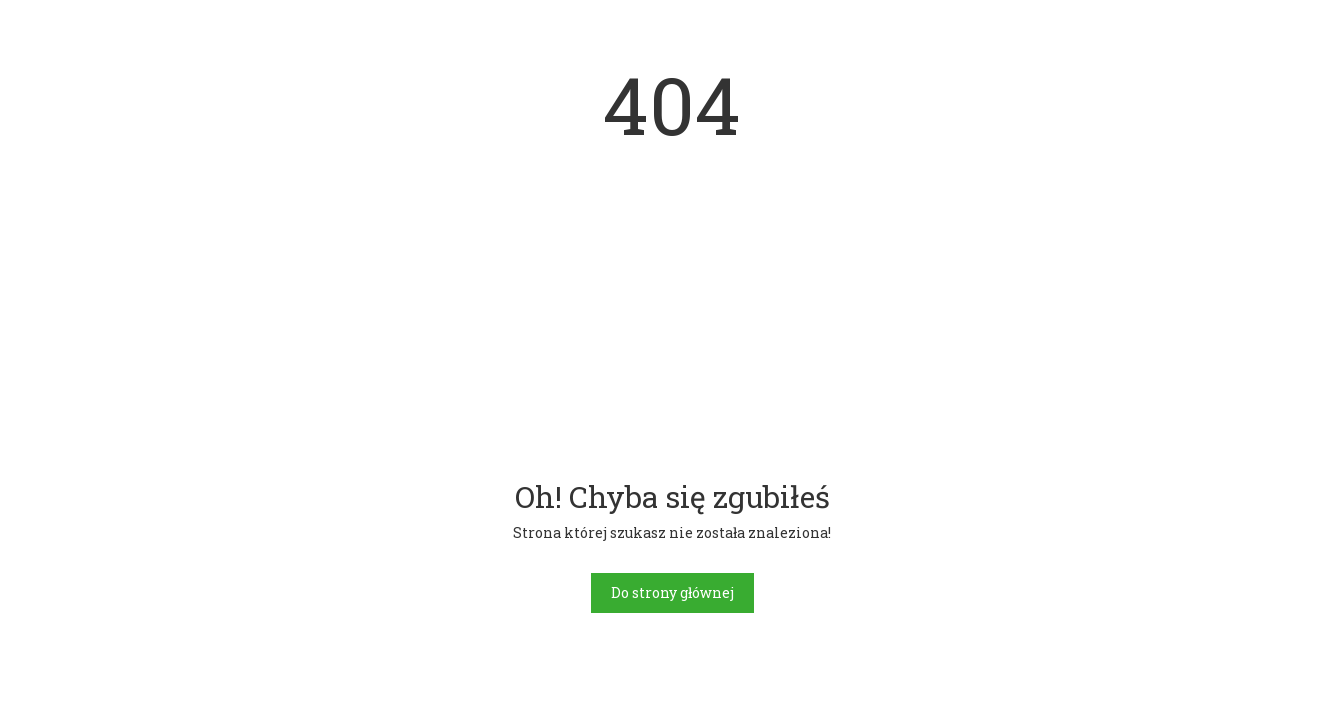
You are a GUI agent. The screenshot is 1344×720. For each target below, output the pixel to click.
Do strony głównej (672, 592)
